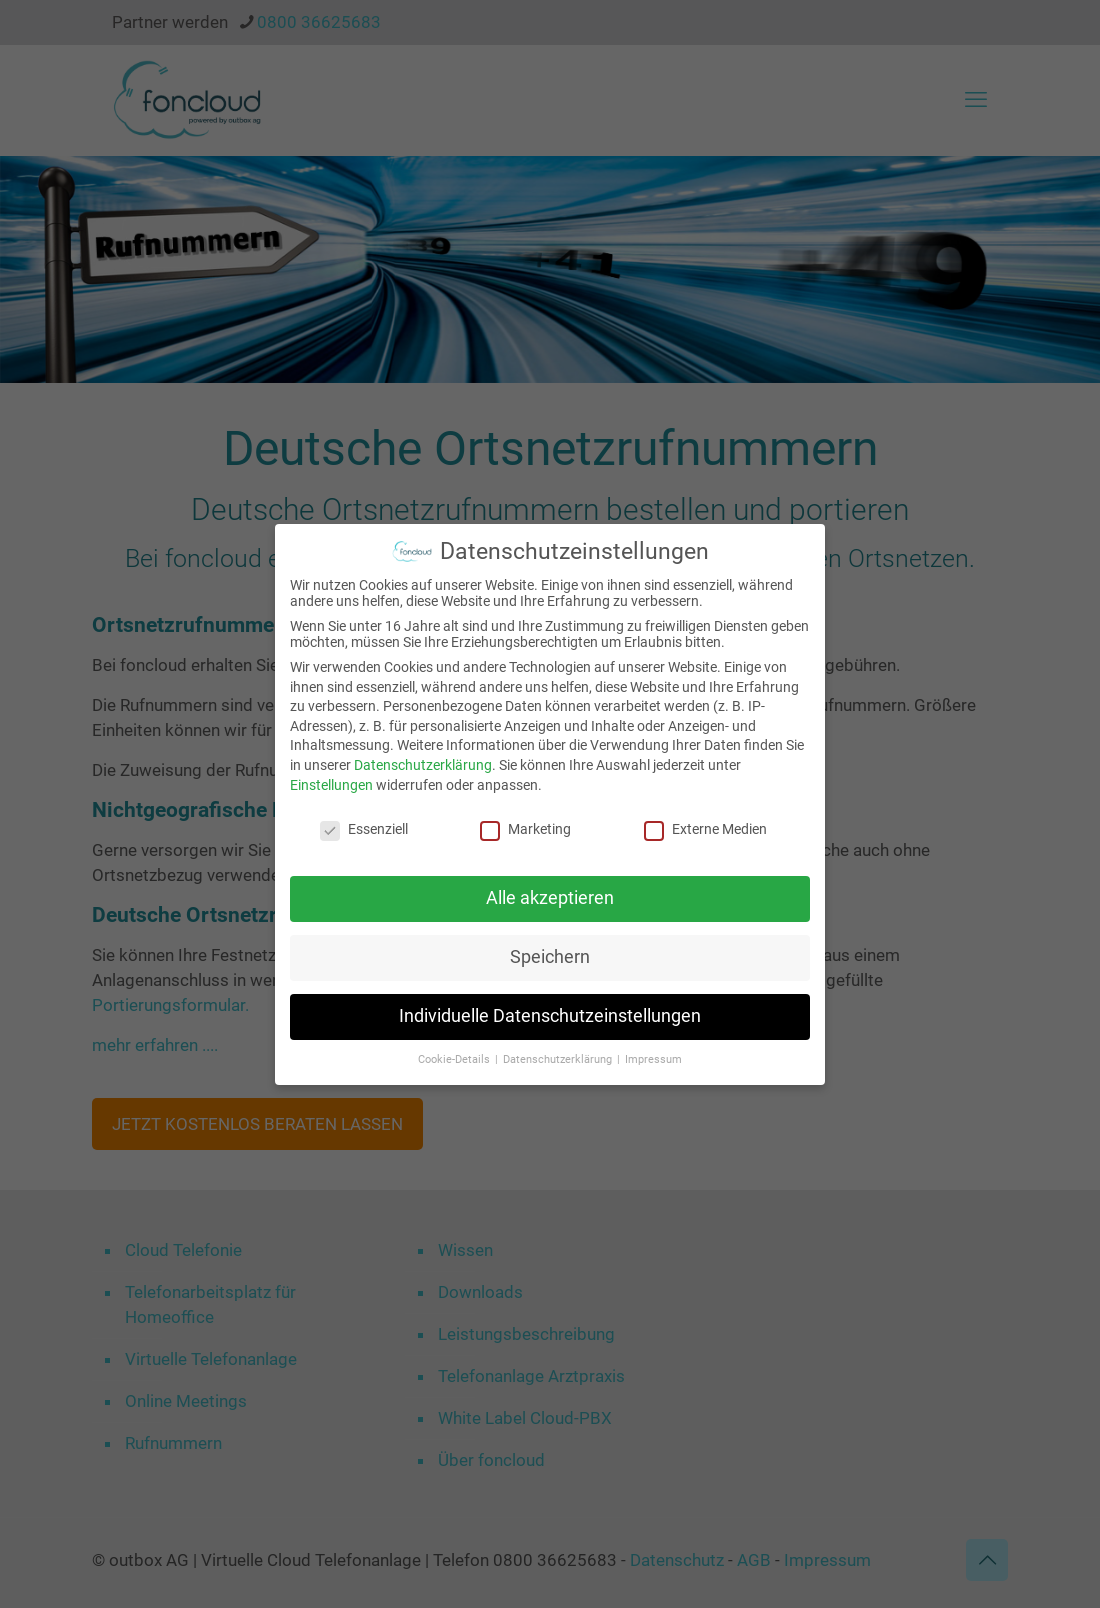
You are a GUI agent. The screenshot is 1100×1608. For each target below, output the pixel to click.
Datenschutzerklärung (423, 764)
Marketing (525, 828)
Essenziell (364, 828)
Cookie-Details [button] (455, 1057)
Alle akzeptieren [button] (550, 897)
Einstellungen (331, 783)
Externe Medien (705, 828)
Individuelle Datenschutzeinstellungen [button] (550, 1015)
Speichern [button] (550, 956)
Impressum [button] (653, 1057)
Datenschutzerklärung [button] (559, 1057)
